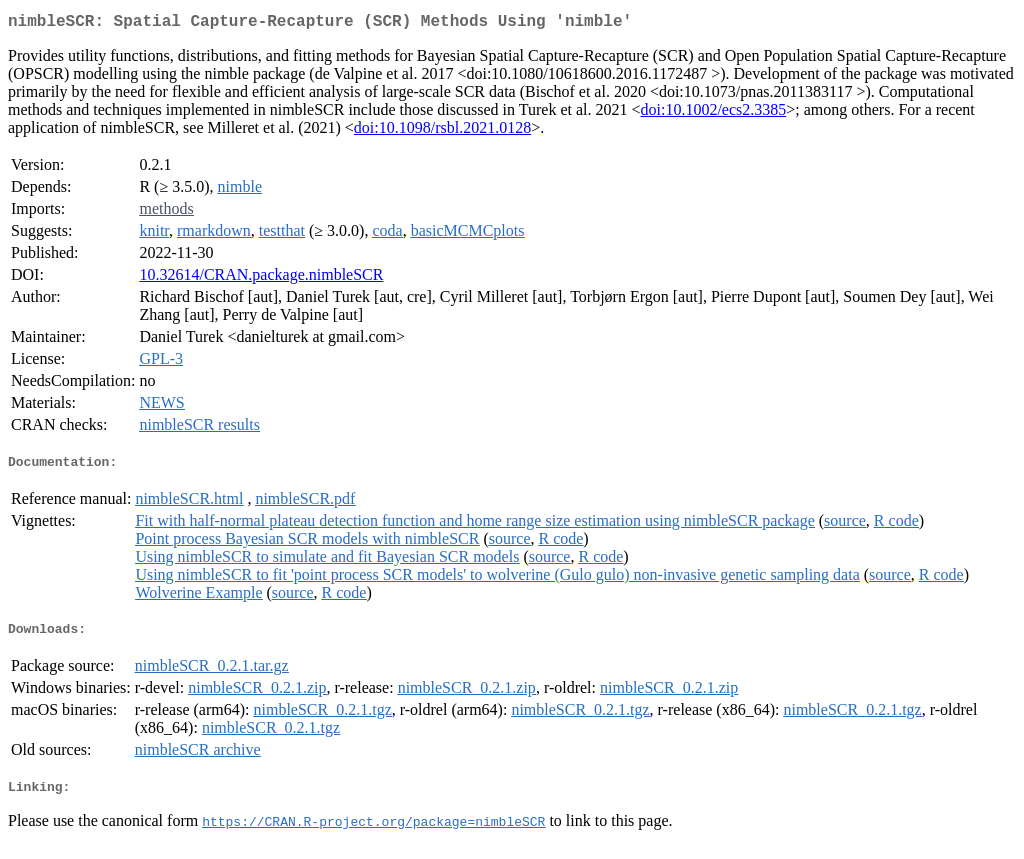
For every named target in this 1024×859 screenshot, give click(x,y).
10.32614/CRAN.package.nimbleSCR (261, 278)
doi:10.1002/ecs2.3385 (714, 113)
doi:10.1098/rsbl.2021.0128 (442, 131)
